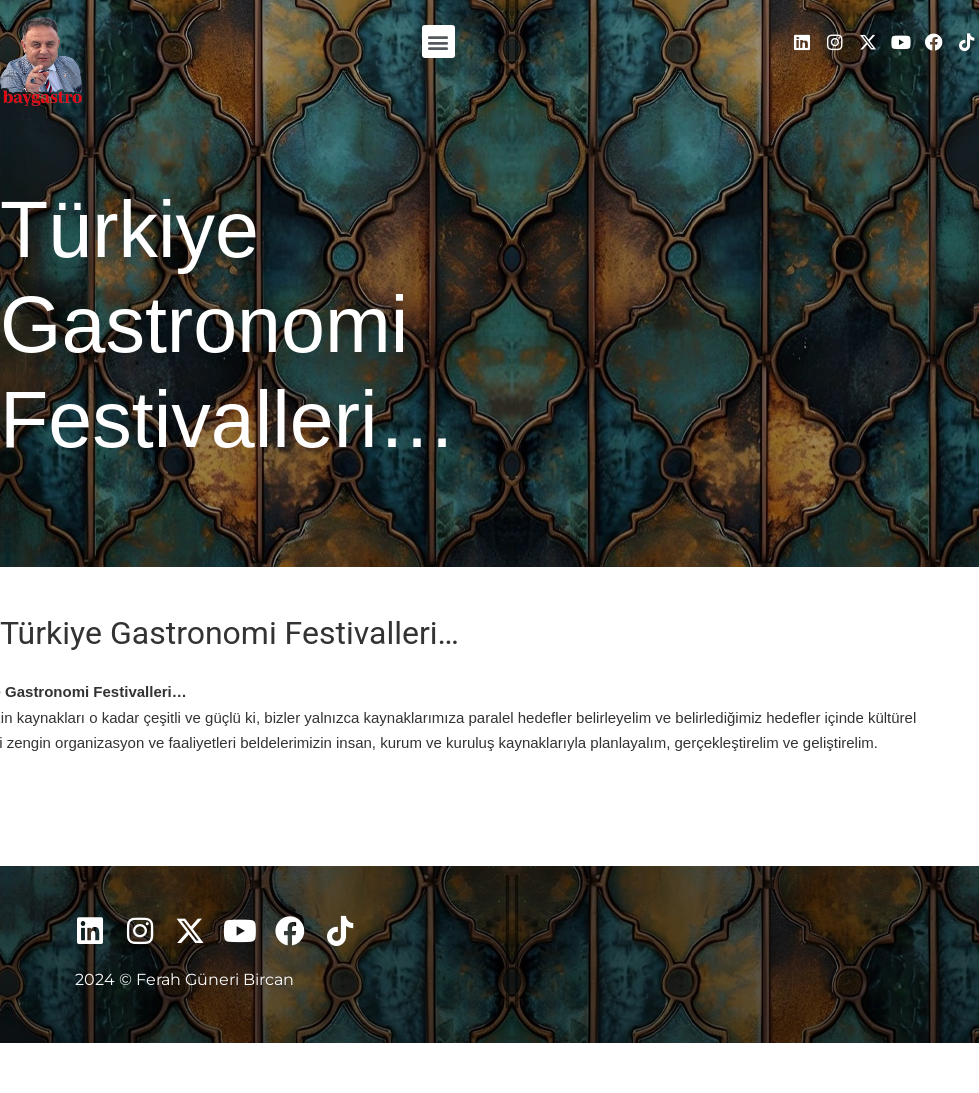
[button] (438, 41)
